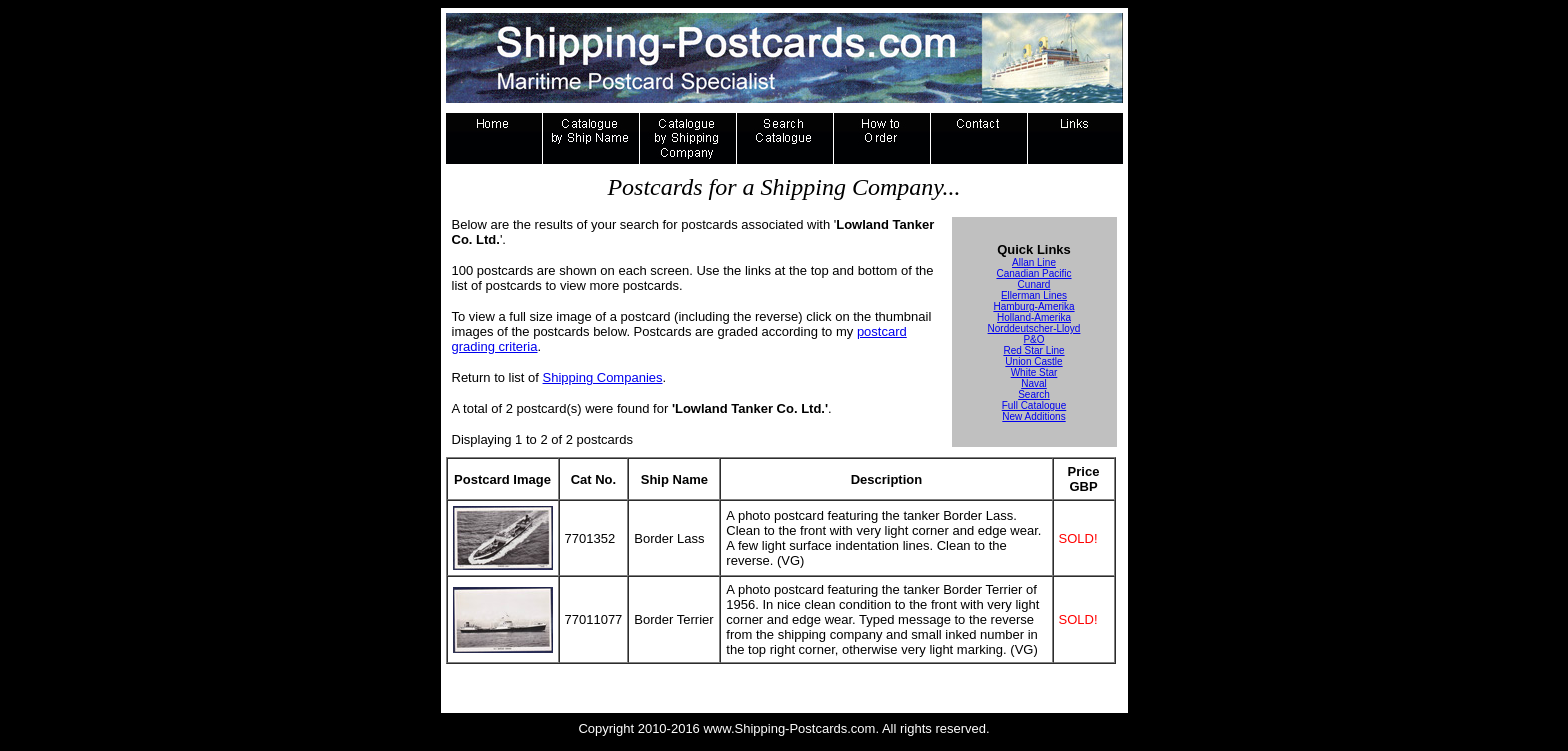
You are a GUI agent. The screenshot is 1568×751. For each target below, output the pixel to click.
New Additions (1033, 416)
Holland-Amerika (1034, 317)
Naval (1034, 383)
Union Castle (1033, 361)
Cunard (1034, 284)
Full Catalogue (1034, 405)
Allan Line (1034, 262)
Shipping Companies (603, 377)
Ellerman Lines (1034, 295)
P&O (1033, 339)
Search (1034, 394)
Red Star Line (1033, 350)
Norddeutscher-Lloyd (1034, 328)
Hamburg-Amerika (1033, 306)
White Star (1034, 372)
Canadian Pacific (1033, 273)
